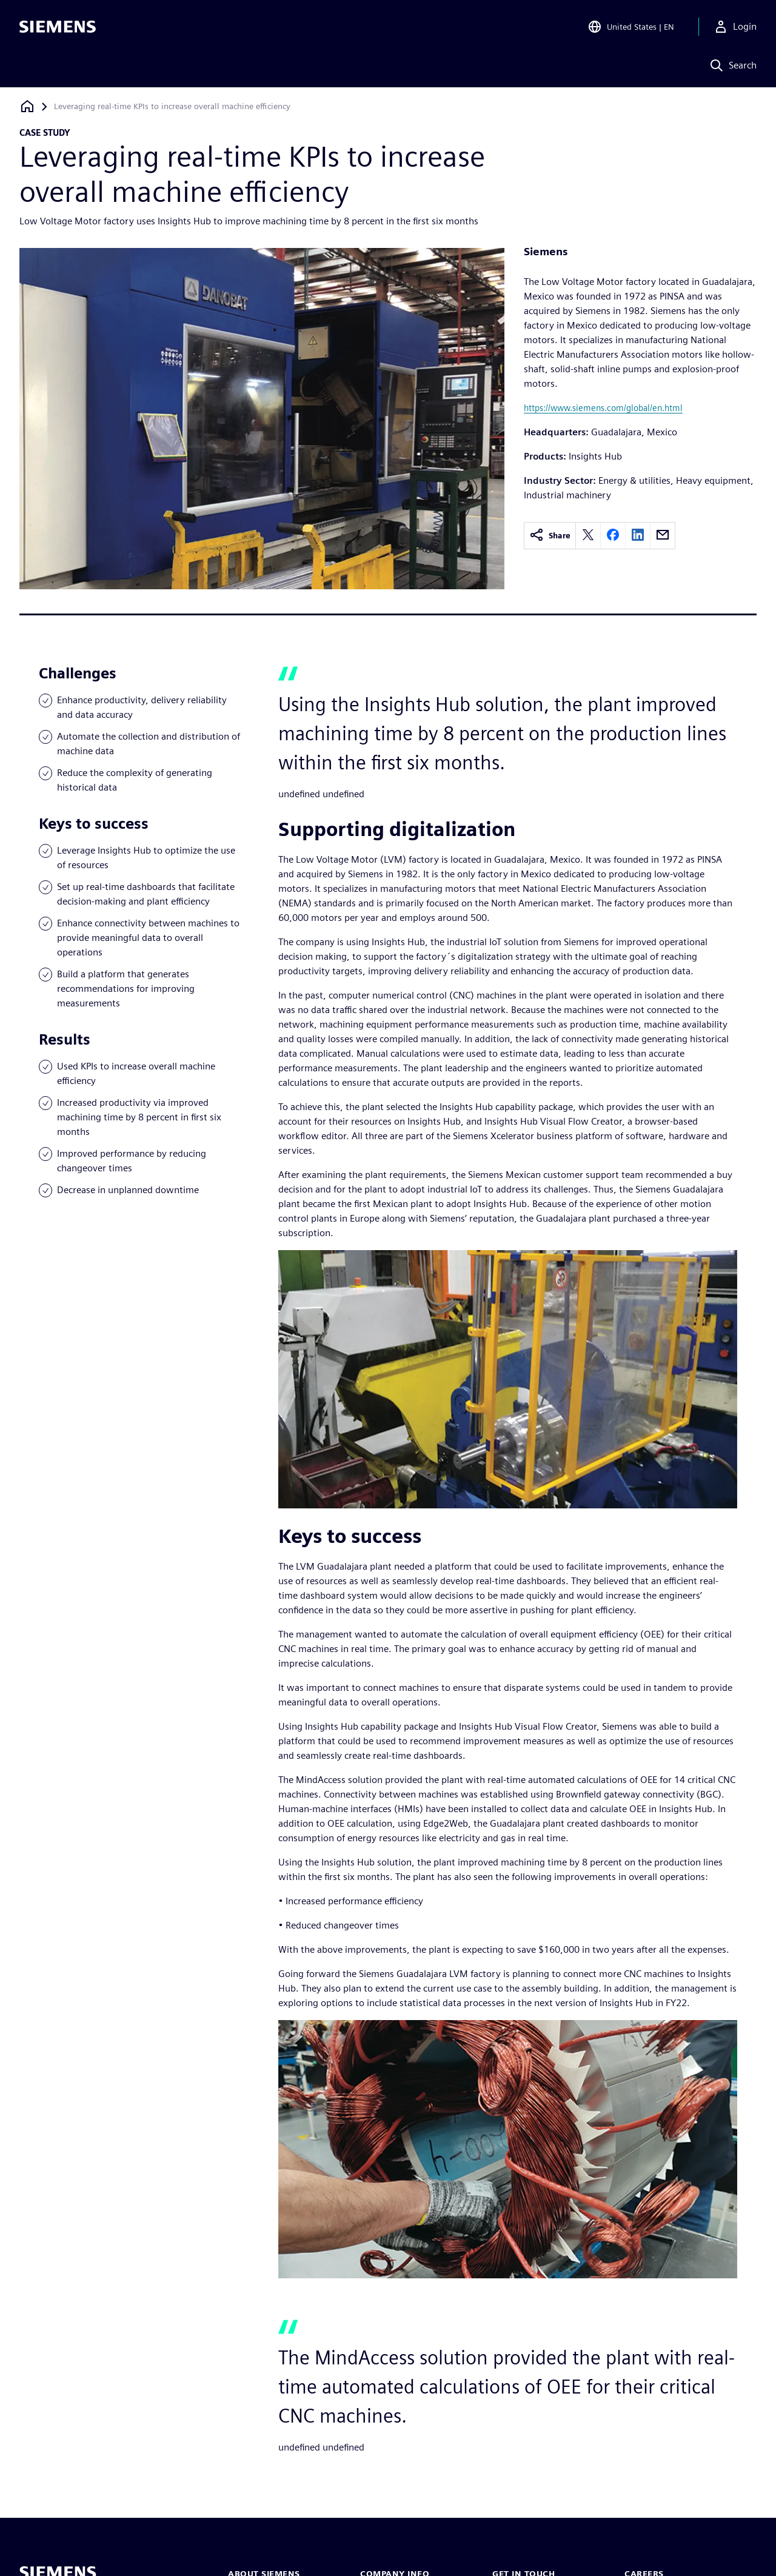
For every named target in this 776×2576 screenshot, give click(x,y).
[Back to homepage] (27, 106)
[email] (663, 536)
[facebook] (613, 536)
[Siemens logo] (57, 27)
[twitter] (588, 536)
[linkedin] (638, 536)
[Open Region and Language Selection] (631, 27)
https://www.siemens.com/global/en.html (603, 408)
